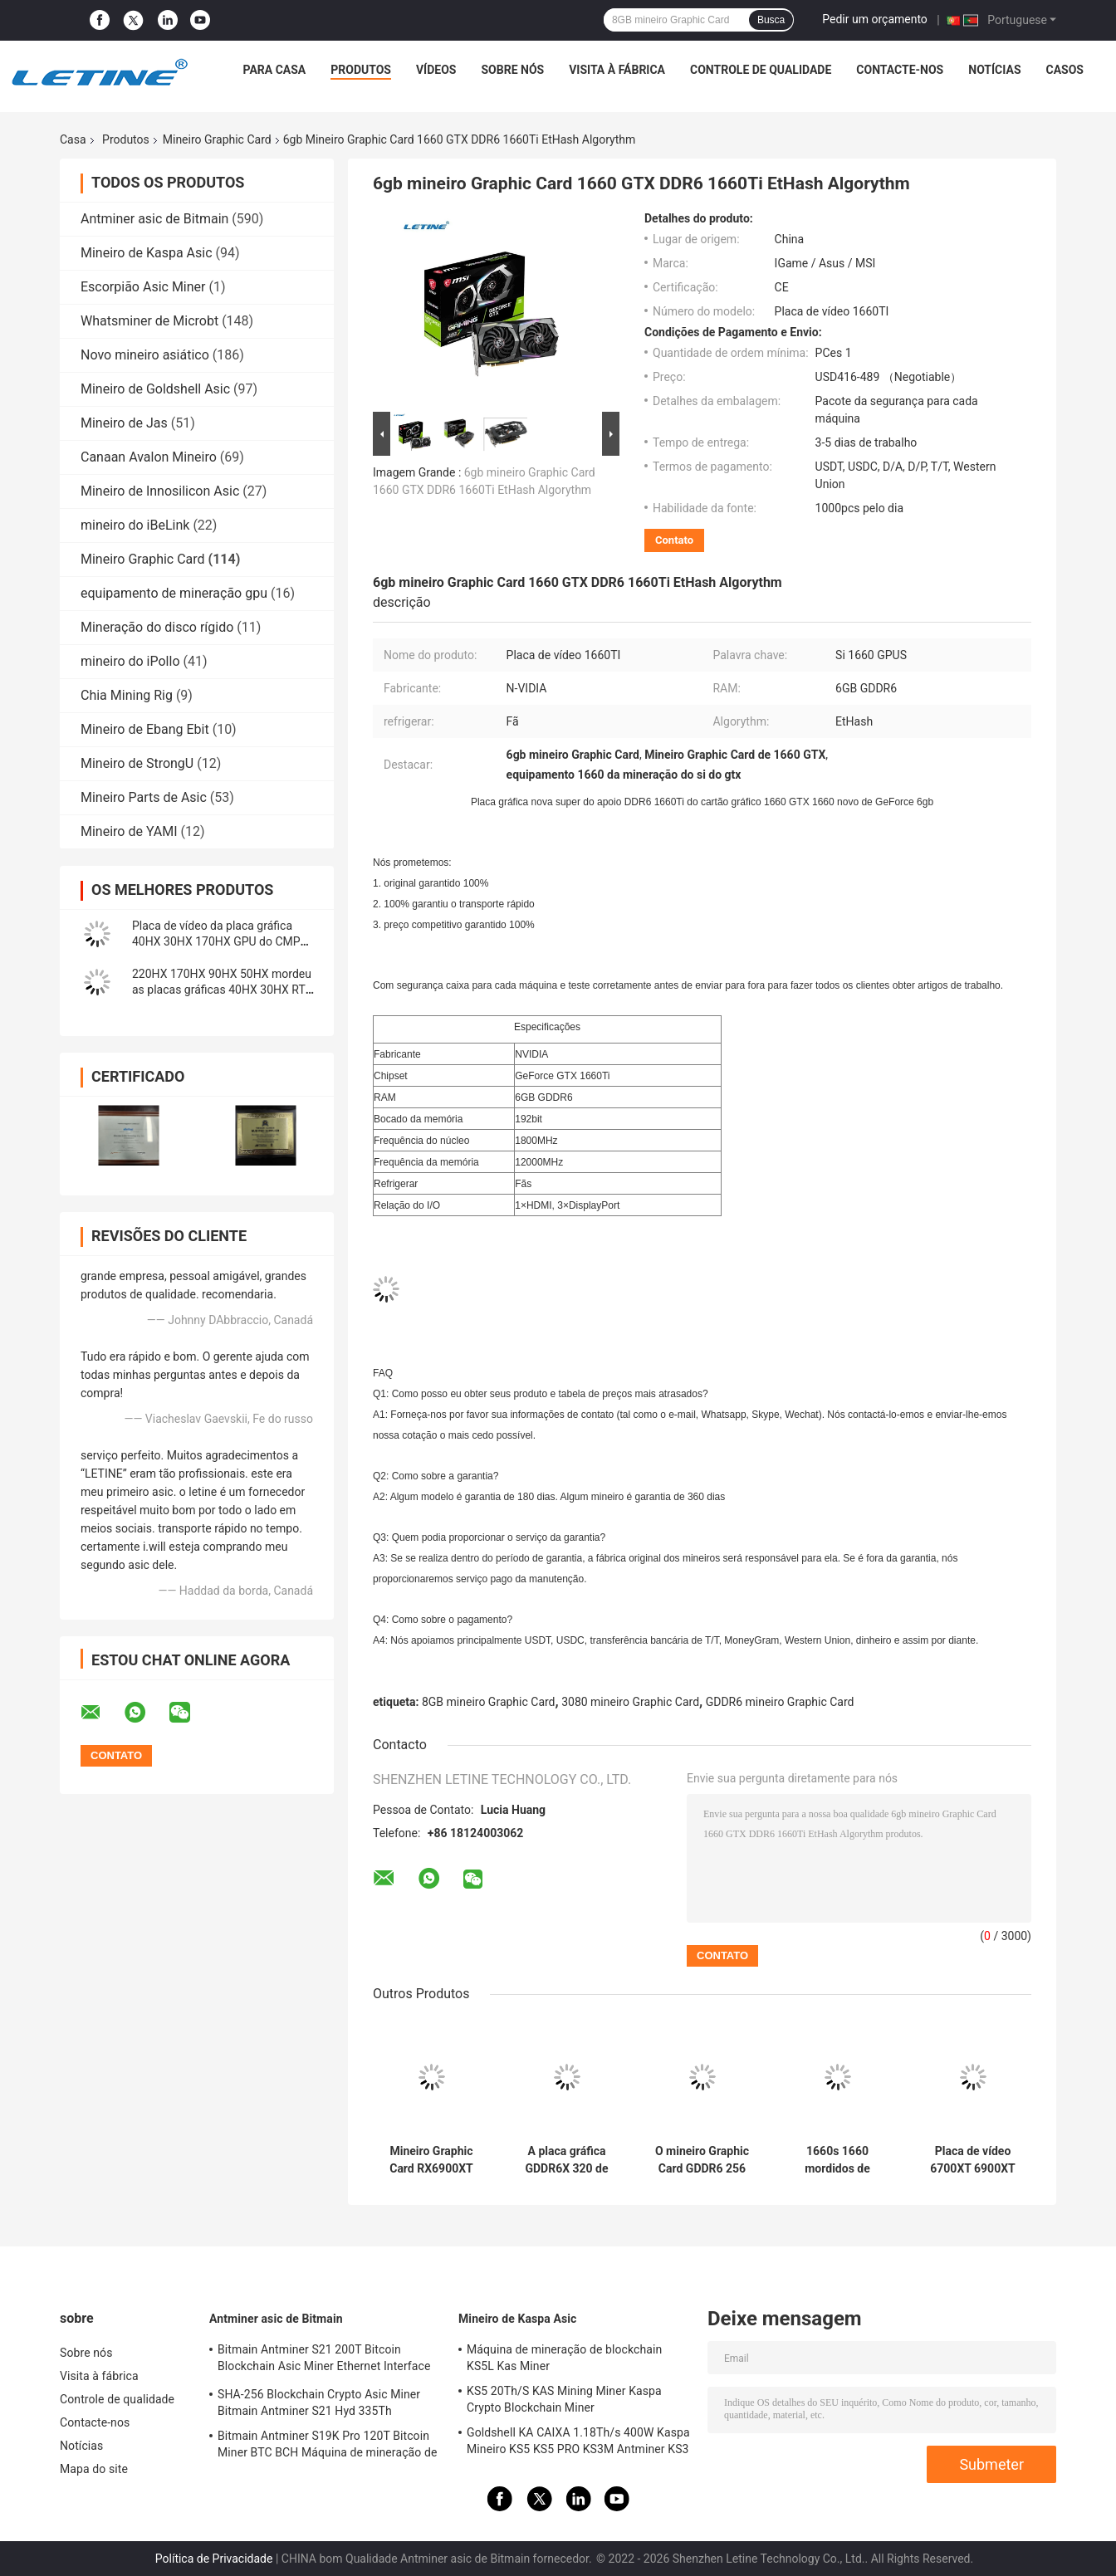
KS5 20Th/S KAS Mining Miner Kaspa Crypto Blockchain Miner (564, 2399)
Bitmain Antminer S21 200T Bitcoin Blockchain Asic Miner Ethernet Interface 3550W (324, 2360)
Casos (1065, 69)
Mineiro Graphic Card (217, 139)
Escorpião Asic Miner (143, 287)
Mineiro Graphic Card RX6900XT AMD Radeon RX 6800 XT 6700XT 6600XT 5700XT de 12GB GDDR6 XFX (432, 2160)
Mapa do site (94, 2469)
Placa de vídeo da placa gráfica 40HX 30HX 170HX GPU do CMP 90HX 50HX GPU (216, 941)
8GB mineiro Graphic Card (489, 1701)
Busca (771, 20)
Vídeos (436, 69)
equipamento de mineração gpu (174, 593)
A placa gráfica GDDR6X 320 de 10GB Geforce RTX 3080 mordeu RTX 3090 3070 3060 (567, 2160)
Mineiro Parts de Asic (144, 797)
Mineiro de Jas (124, 423)
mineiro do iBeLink (135, 525)
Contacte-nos (899, 69)
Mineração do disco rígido (157, 627)
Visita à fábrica (617, 69)
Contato (674, 540)
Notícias (994, 69)
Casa (73, 139)
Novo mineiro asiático (145, 355)
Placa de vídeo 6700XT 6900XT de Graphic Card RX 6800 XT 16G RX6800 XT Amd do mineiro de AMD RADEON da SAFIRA (972, 2160)
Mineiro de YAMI (129, 831)
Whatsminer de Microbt (149, 321)
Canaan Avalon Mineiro (149, 457)
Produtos (360, 69)
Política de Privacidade (214, 2558)
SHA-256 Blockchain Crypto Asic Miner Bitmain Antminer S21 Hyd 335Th (319, 2402)
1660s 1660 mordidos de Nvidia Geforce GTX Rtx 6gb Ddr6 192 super (837, 2160)
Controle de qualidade (760, 69)
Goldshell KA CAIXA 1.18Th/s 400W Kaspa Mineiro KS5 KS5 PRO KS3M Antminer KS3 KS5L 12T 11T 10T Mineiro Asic (578, 2443)
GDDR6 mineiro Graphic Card (780, 1701)
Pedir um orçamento (875, 19)
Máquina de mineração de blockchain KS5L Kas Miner (564, 2358)
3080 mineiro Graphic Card (630, 1701)
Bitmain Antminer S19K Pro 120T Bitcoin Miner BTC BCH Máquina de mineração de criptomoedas (327, 2446)
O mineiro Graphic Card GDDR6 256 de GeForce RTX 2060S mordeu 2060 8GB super (702, 2160)
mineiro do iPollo (130, 661)
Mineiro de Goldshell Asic (155, 389)
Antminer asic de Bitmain (154, 219)
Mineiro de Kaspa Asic (147, 253)
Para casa (274, 69)
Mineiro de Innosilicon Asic (160, 491)
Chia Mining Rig (127, 695)
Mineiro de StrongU (137, 763)
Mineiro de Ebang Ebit (145, 729)
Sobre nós (512, 69)
